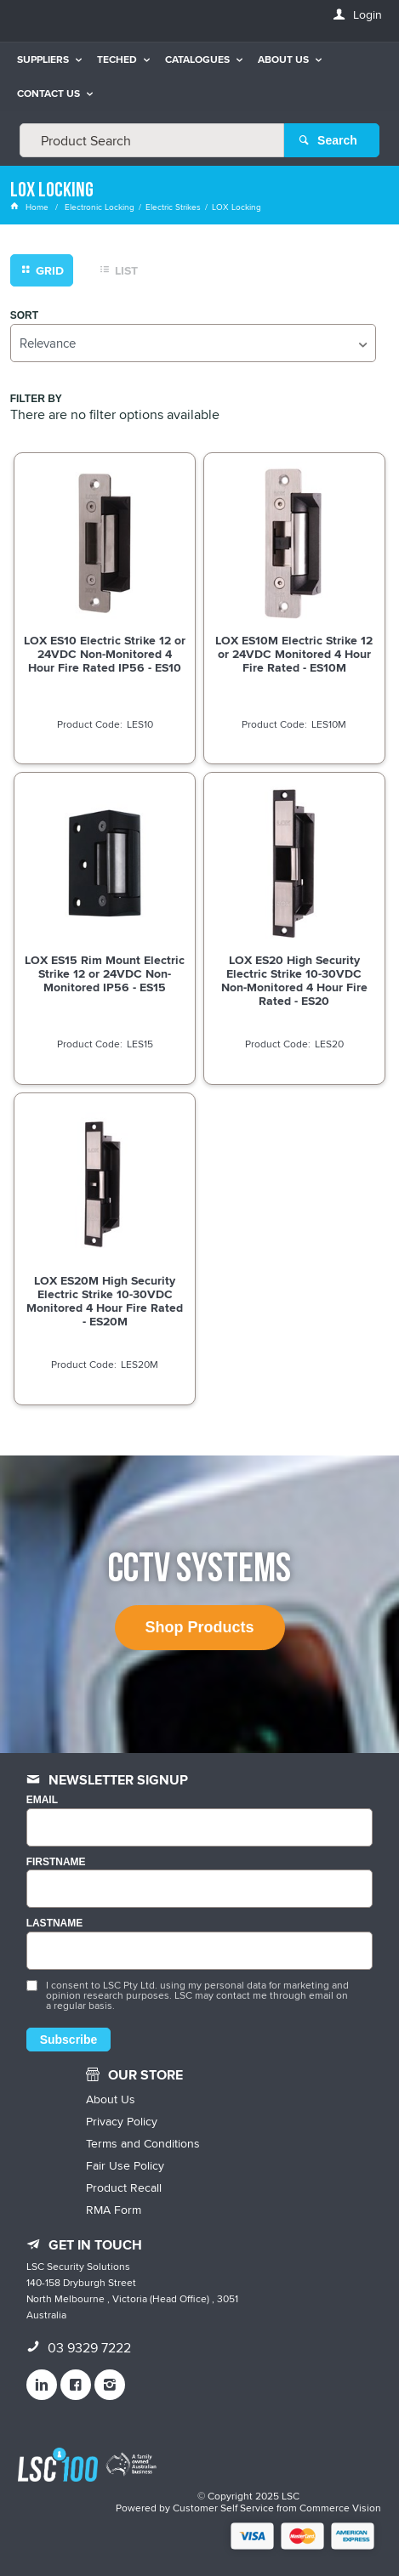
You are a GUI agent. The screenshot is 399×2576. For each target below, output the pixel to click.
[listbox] (193, 343)
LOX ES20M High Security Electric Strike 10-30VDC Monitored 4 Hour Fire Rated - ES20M (104, 1301)
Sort (24, 315)
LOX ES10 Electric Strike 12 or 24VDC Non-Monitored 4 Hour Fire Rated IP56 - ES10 (104, 653)
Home (30, 207)
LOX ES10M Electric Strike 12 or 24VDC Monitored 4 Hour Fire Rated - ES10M (294, 653)
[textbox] (151, 140)
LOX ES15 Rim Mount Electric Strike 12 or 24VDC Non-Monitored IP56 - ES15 (105, 973)
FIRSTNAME (56, 1862)
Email (42, 1800)
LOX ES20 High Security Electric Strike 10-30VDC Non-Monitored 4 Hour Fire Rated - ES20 (294, 980)
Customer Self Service (223, 2507)
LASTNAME (54, 1923)
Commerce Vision (340, 2507)
